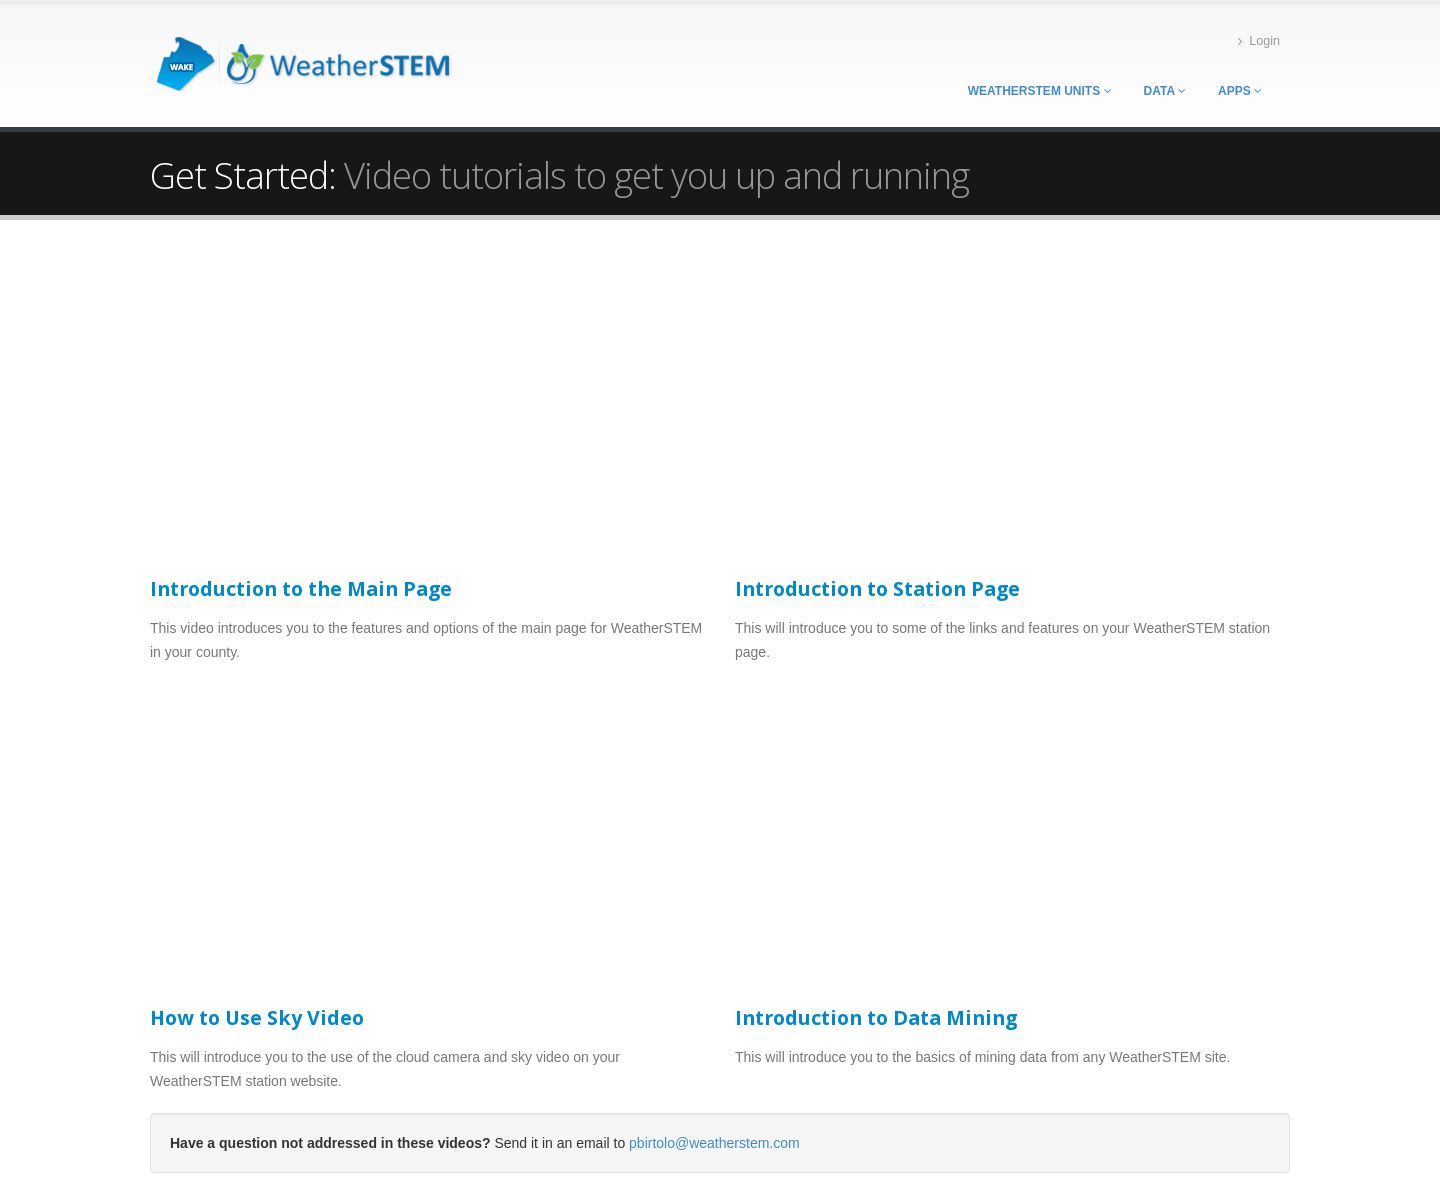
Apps (1240, 91)
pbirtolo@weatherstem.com (714, 1143)
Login (1259, 41)
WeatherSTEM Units (1040, 91)
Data (1165, 91)
